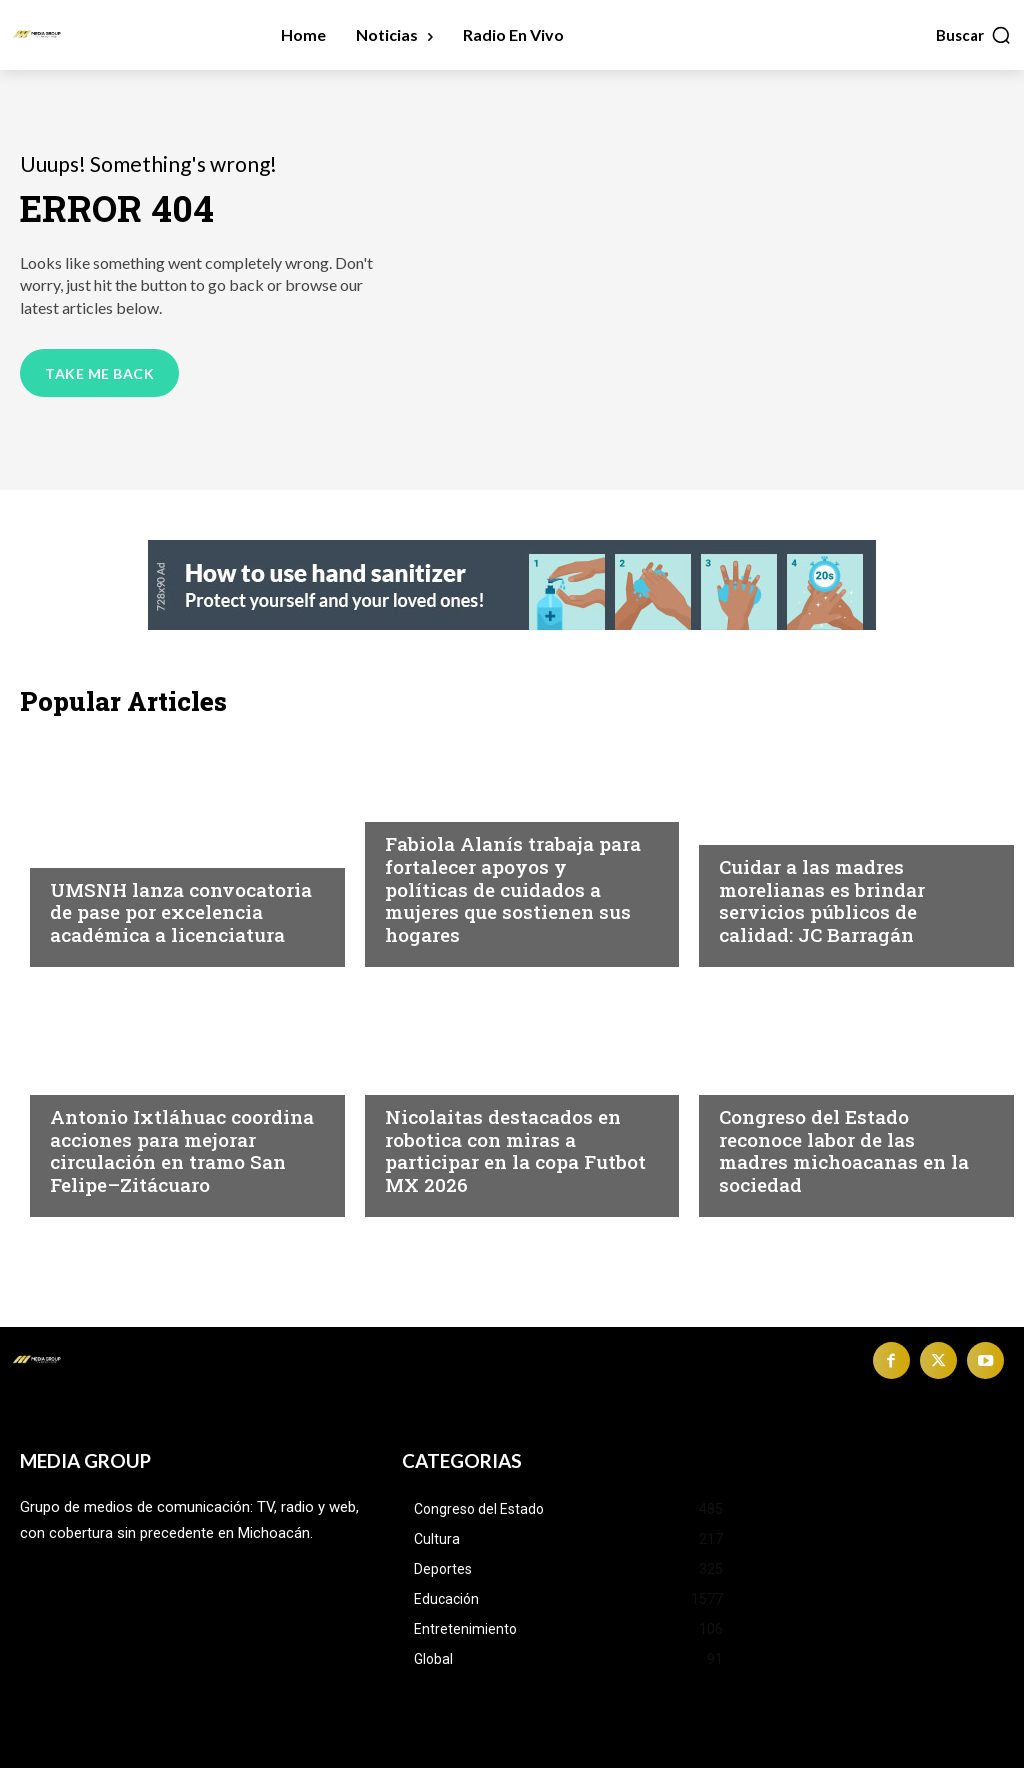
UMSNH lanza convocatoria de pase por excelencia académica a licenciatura (181, 912)
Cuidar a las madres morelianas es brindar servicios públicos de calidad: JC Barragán (822, 900)
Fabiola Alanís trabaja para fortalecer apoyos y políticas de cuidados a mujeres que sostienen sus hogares (513, 889)
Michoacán (430, 805)
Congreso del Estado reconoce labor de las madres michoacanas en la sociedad (844, 1150)
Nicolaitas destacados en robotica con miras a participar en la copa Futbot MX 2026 (515, 1150)
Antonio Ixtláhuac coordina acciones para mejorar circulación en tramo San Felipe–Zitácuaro (182, 1150)
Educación (93, 851)
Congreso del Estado (804, 1078)
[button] (974, 35)
